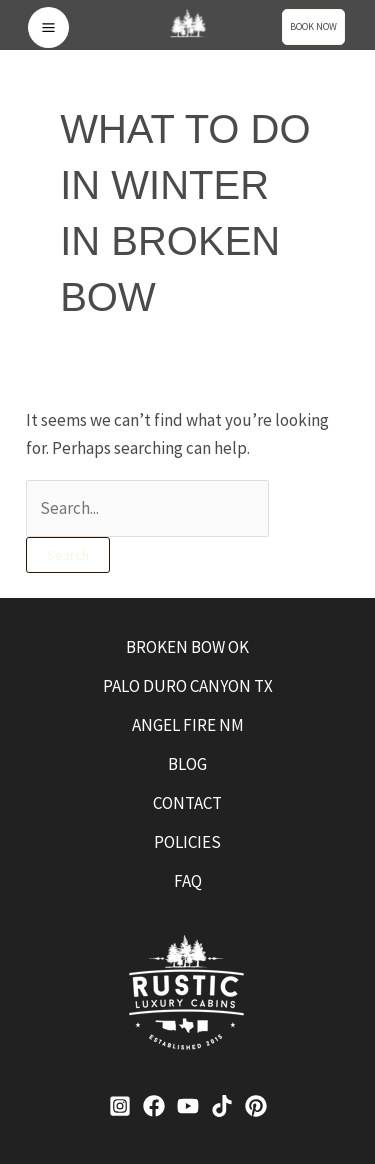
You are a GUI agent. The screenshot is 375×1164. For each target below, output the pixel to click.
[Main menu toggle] (48, 27)
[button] (318, 27)
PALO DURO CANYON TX (188, 686)
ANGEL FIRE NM (188, 725)
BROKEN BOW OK (187, 647)
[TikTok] (222, 1106)
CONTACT (187, 803)
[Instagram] (120, 1106)
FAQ (188, 881)
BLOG (187, 764)
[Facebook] (154, 1106)
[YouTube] (188, 1106)
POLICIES (187, 842)
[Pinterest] (256, 1106)
